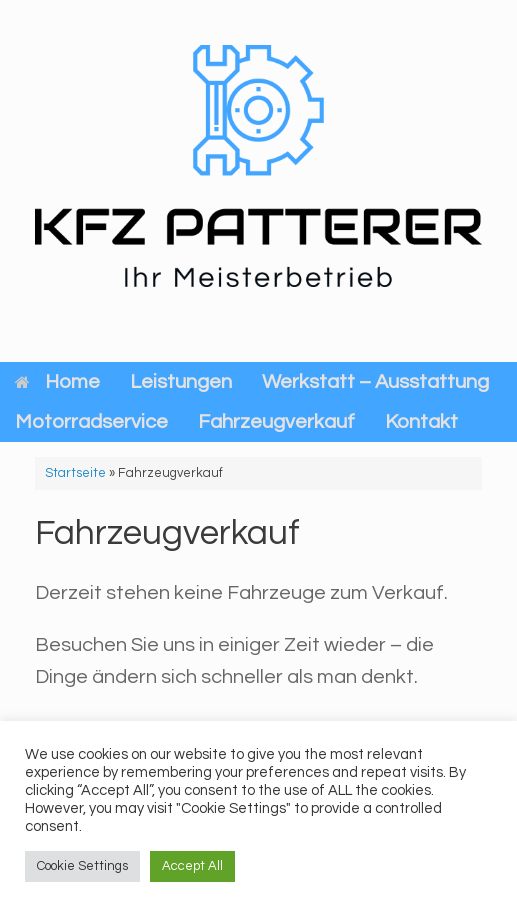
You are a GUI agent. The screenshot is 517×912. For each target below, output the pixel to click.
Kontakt (421, 422)
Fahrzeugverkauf (276, 422)
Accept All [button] (192, 866)
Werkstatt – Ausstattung (375, 382)
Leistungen (181, 382)
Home (57, 382)
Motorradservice (91, 422)
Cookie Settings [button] (82, 866)
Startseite (75, 473)
